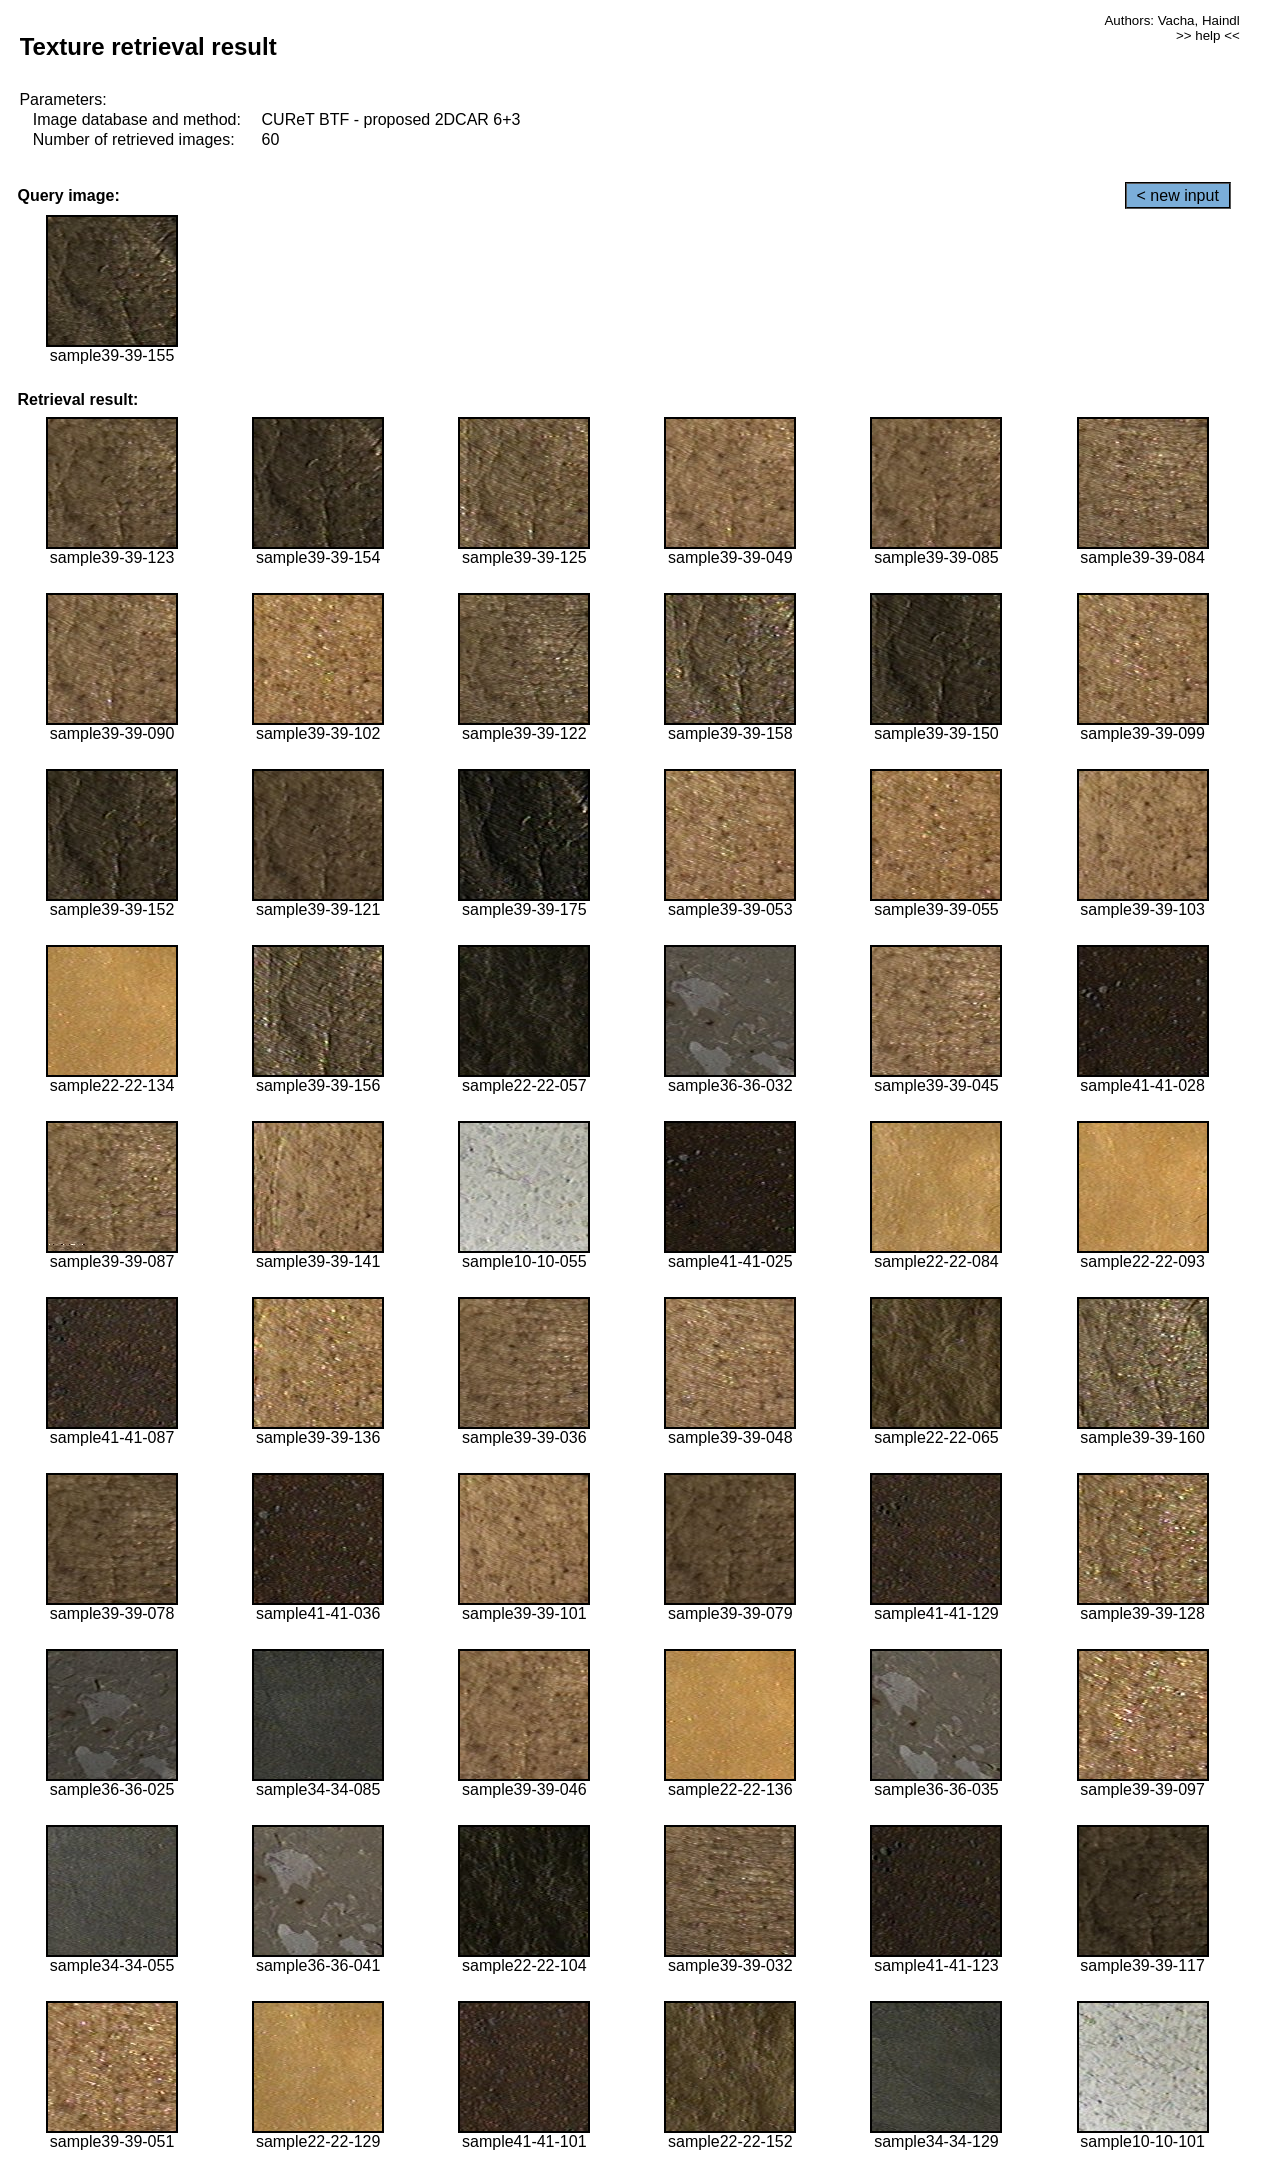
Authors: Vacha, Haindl (1171, 20)
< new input (1178, 195)
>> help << (1208, 35)
